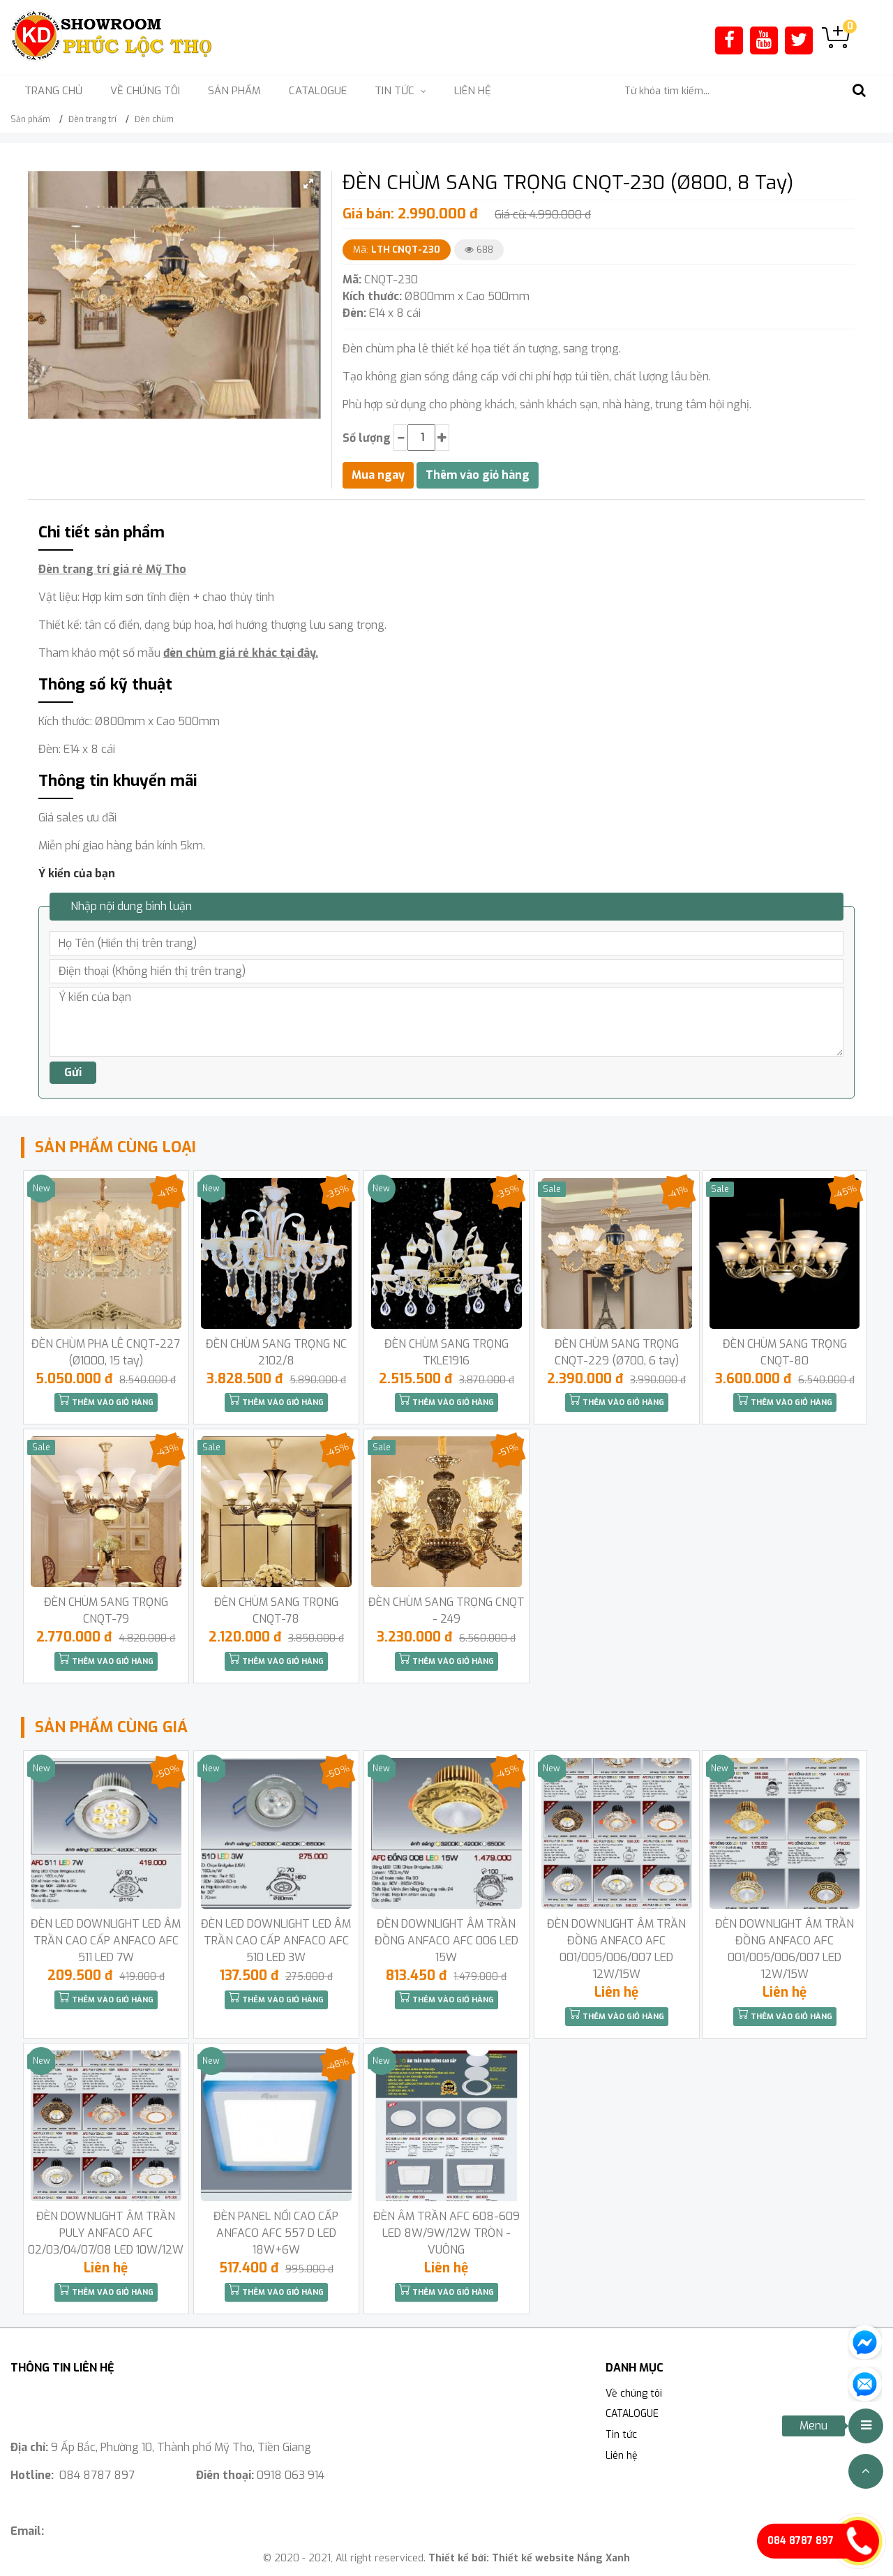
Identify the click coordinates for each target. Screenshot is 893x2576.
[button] (308, 183)
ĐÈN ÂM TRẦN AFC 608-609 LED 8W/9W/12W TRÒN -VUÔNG (446, 2233)
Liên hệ (472, 91)
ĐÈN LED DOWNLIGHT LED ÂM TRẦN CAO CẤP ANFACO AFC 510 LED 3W (276, 1940)
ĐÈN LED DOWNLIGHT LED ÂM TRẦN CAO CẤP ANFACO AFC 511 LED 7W (106, 1940)
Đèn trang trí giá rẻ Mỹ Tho (112, 569)
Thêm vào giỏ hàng (106, 1401)
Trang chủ (53, 91)
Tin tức (621, 2434)
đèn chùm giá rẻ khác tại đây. (240, 653)
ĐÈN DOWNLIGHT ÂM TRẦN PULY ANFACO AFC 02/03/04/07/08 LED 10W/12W (105, 2233)
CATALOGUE (318, 91)
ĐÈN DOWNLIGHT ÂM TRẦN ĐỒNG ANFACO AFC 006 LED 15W (446, 1940)
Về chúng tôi (145, 91)
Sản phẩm (234, 91)
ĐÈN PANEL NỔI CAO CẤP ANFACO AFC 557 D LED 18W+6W (275, 2233)
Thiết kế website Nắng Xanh (561, 2558)
